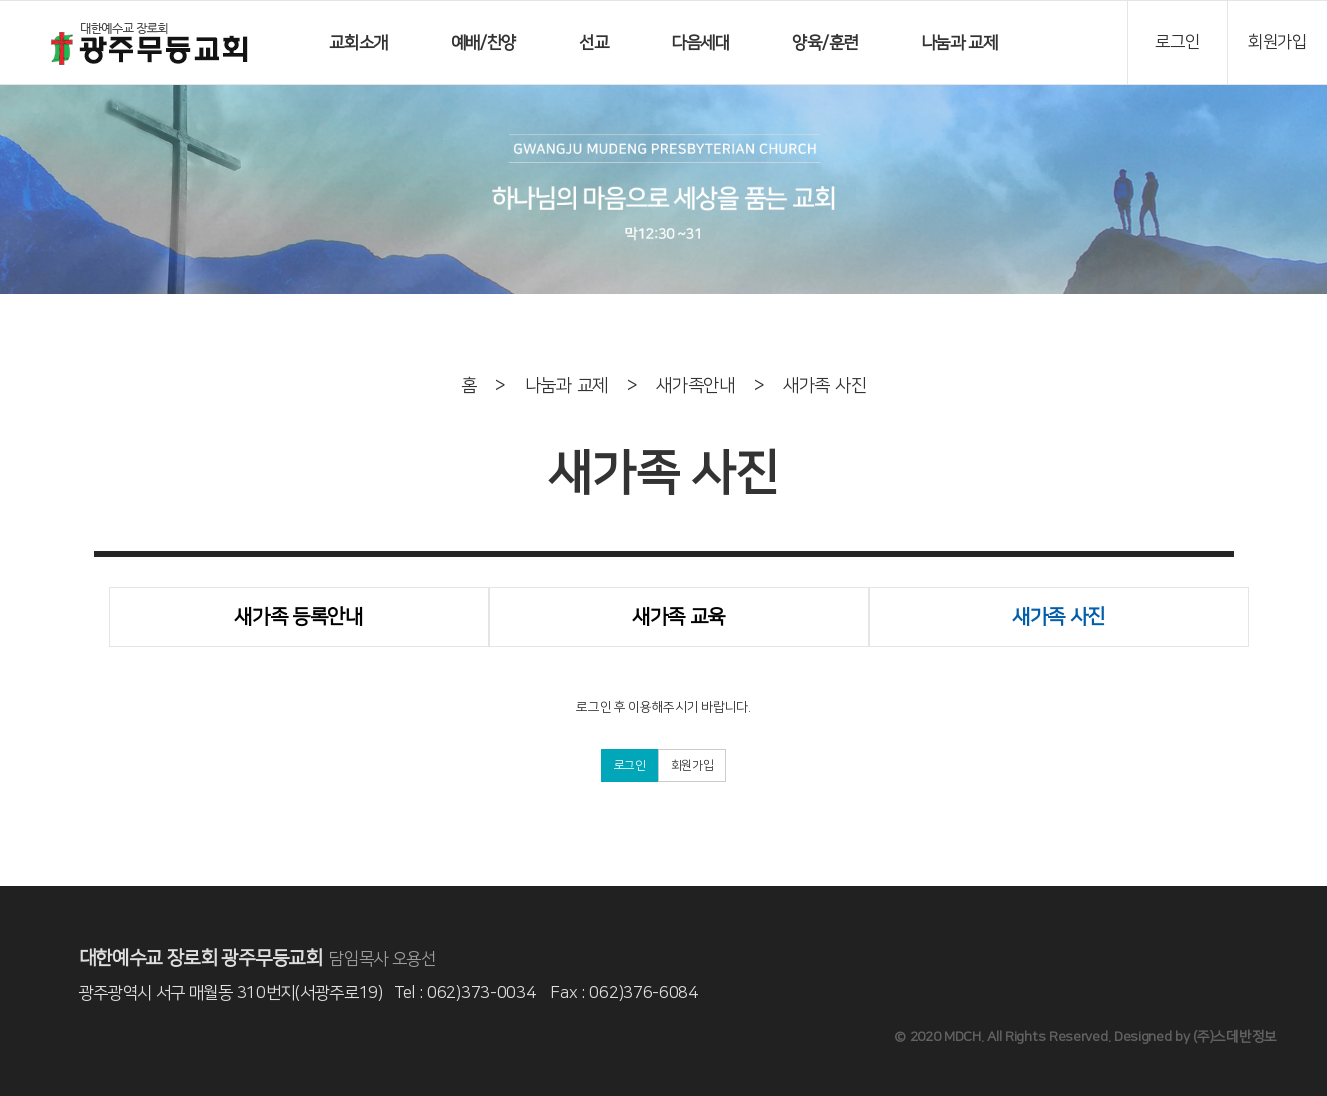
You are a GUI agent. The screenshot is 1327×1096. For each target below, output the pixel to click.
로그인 (630, 765)
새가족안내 (695, 386)
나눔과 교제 (959, 43)
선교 (593, 43)
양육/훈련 (825, 43)
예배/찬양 (484, 43)
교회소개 (358, 43)
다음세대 (700, 43)
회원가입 (692, 765)
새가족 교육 (678, 617)
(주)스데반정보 (1235, 1037)
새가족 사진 (824, 386)
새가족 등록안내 (298, 617)
